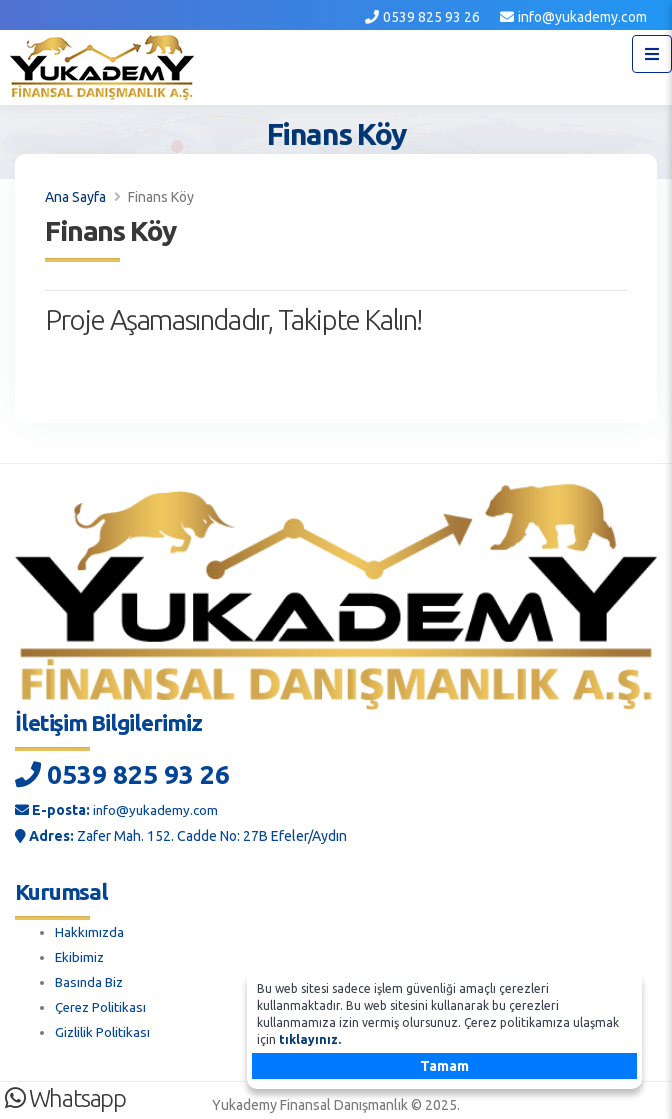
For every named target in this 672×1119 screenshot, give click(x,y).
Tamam (444, 1066)
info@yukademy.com (582, 17)
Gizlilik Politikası (104, 1027)
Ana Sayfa (75, 197)
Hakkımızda (90, 931)
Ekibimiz (80, 955)
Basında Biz (91, 979)
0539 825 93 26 (431, 17)
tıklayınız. (310, 1039)
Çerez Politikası (103, 1003)
